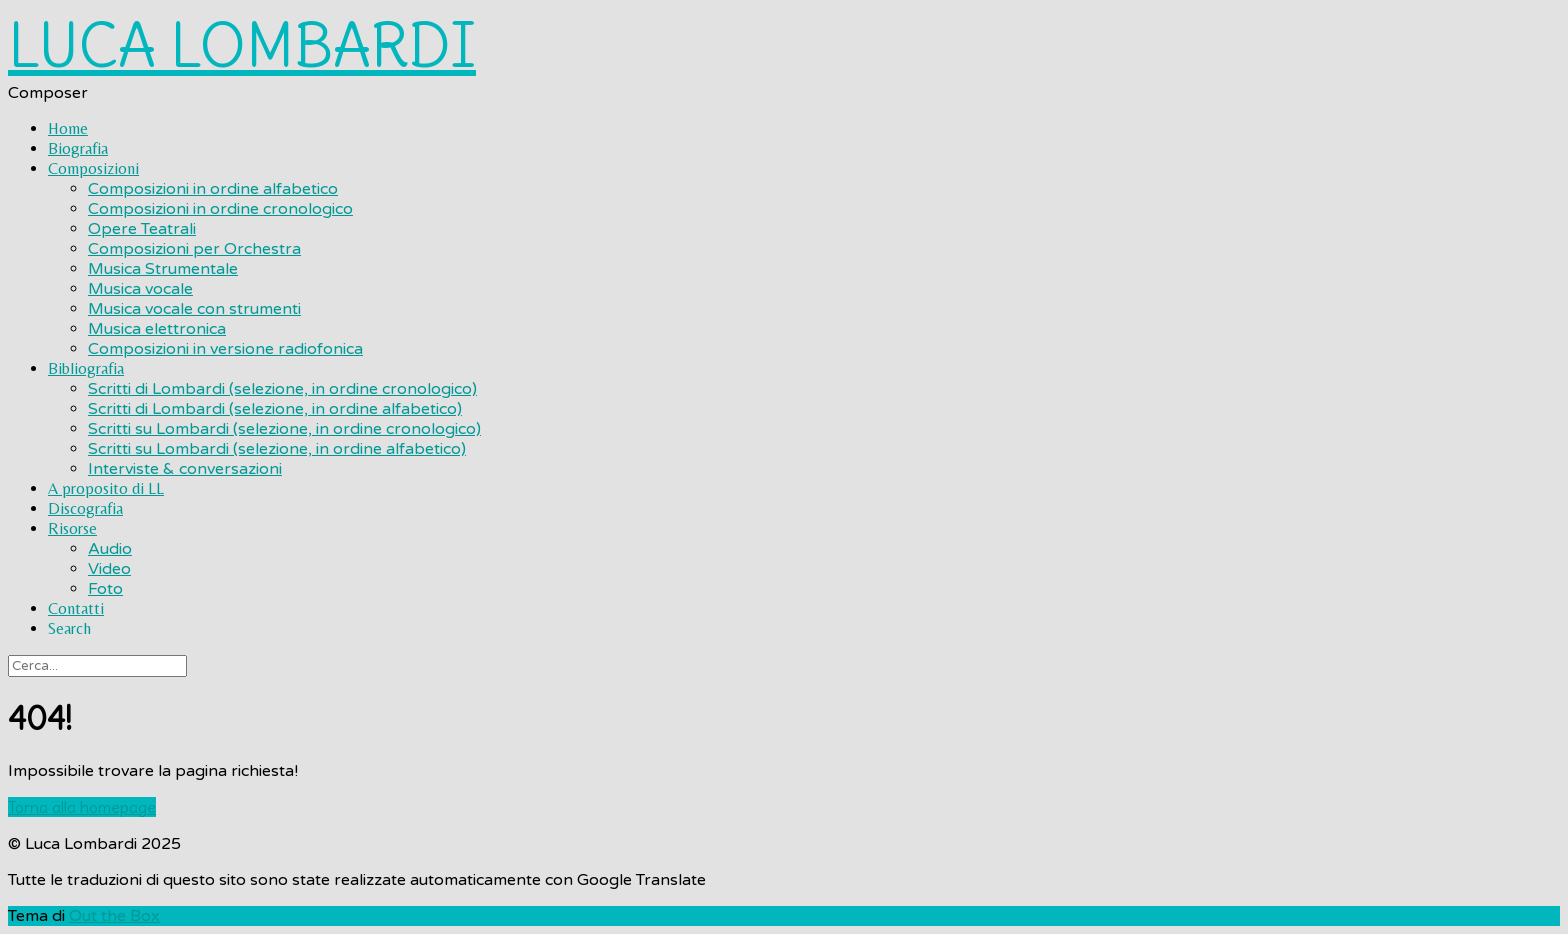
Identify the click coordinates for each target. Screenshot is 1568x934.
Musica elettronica (157, 329)
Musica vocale (140, 289)
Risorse (72, 528)
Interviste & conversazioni (185, 469)
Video (109, 569)
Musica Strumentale (163, 269)
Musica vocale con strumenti (194, 309)
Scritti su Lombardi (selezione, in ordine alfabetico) (277, 449)
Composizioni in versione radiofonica (225, 349)
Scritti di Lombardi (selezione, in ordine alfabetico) (275, 409)
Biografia (78, 148)
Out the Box (114, 916)
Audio (110, 549)
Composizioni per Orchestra (194, 249)
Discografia (85, 508)
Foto (105, 589)
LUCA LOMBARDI (242, 45)
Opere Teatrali (142, 229)
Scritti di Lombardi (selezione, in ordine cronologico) (282, 389)
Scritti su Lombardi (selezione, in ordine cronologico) (284, 429)
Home (68, 128)
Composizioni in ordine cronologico (220, 209)
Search (69, 628)
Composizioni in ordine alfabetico (213, 189)
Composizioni (93, 168)
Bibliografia (86, 368)
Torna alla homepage (82, 807)
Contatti (76, 608)
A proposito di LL (106, 488)
